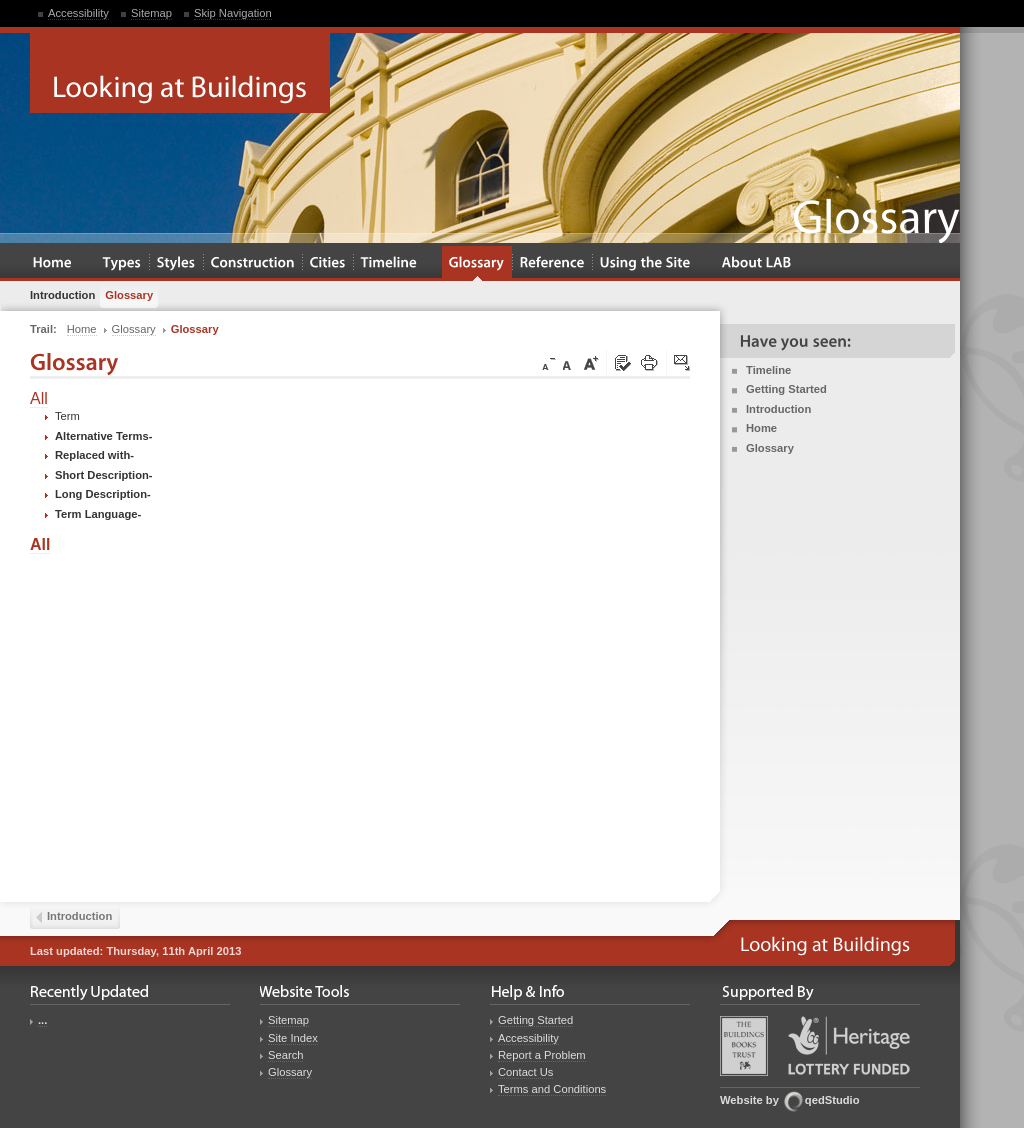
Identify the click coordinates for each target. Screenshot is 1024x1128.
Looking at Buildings (180, 73)
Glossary (770, 448)
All (39, 398)
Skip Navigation (233, 13)
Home (761, 428)
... (42, 1020)
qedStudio (832, 1100)
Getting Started (786, 389)
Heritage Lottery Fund (849, 1045)
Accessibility (78, 13)
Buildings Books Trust (744, 1046)
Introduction (778, 409)
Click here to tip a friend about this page (683, 364)
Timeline (768, 370)
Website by (749, 1100)
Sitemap (151, 13)
